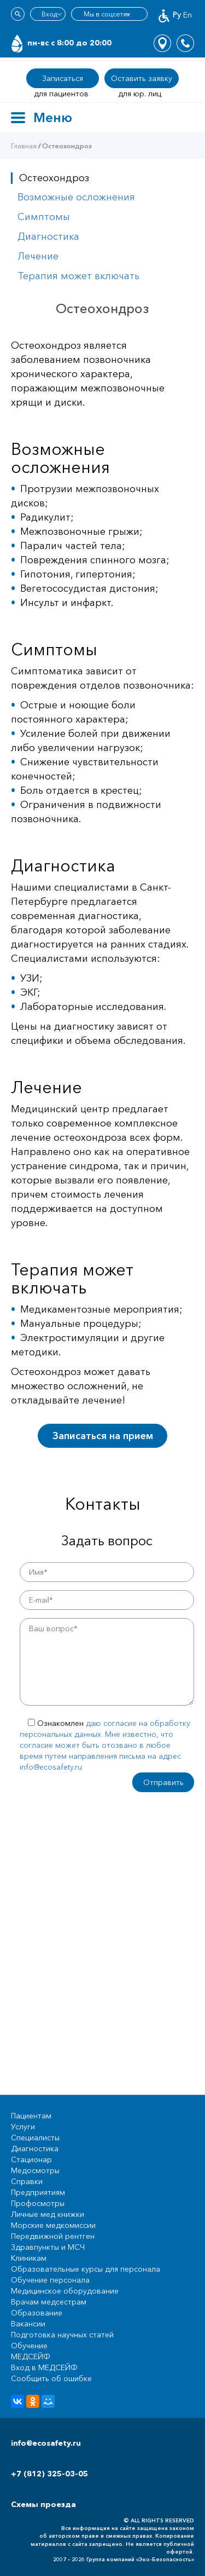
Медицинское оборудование (65, 2291)
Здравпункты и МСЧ (48, 2247)
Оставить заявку (141, 78)
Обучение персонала (50, 2280)
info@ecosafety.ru (46, 2443)
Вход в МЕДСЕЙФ (44, 2367)
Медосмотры (35, 2170)
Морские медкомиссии (53, 2225)
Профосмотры (38, 2203)
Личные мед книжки (47, 2214)
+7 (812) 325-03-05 (49, 2474)
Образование (36, 2313)
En (187, 15)
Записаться (62, 78)
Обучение (29, 2345)
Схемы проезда (43, 2504)
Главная (24, 146)
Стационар (31, 2159)
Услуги (23, 2127)
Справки (27, 2181)
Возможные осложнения (76, 197)
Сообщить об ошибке (51, 2378)
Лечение (37, 256)
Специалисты (35, 2137)
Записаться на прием (102, 1436)
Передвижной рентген (53, 2236)
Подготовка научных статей (62, 2335)
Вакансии (28, 2324)
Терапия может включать (78, 276)
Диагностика (48, 236)
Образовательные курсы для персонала (85, 2269)
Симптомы (43, 217)
